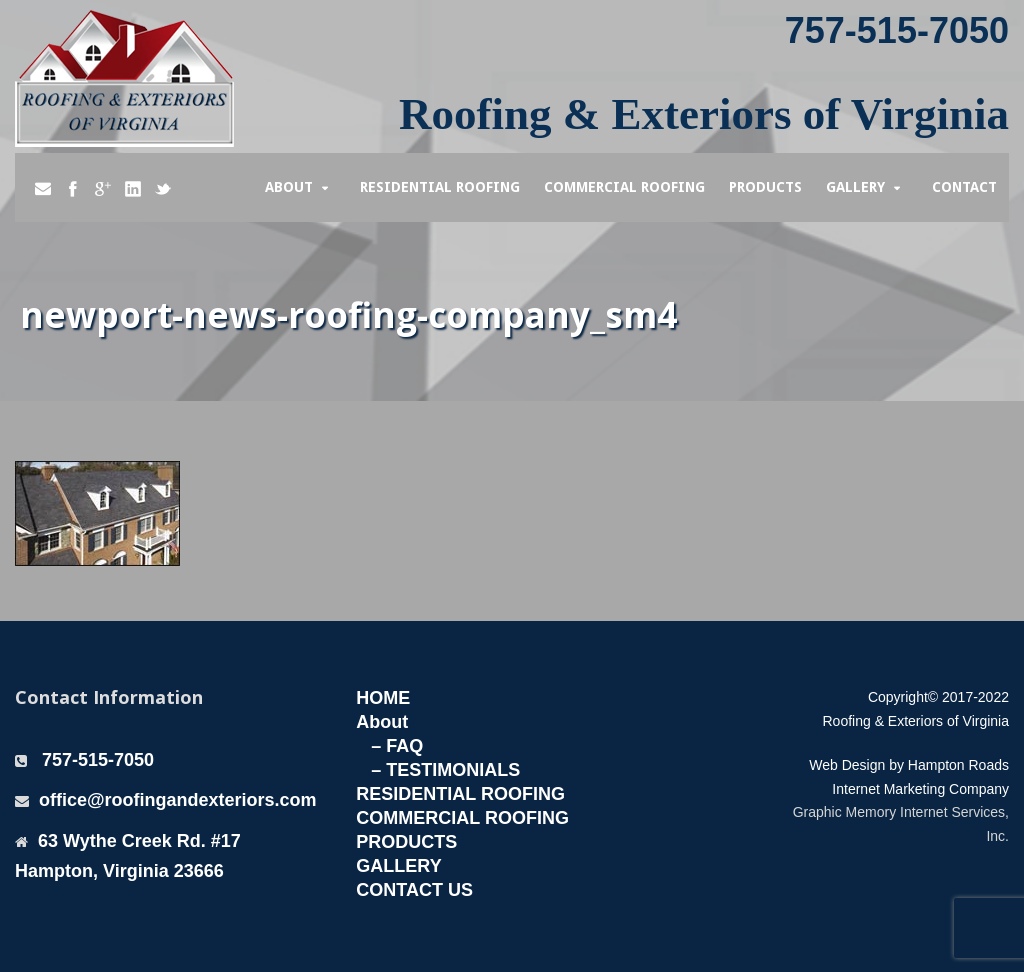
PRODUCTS (406, 842)
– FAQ (397, 746)
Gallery (855, 187)
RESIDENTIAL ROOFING (460, 794)
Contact (964, 187)
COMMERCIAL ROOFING (462, 818)
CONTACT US (414, 890)
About (289, 187)
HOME (383, 698)
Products (765, 187)
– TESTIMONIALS (445, 770)
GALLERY (398, 866)
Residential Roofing (440, 187)
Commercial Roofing (624, 187)
